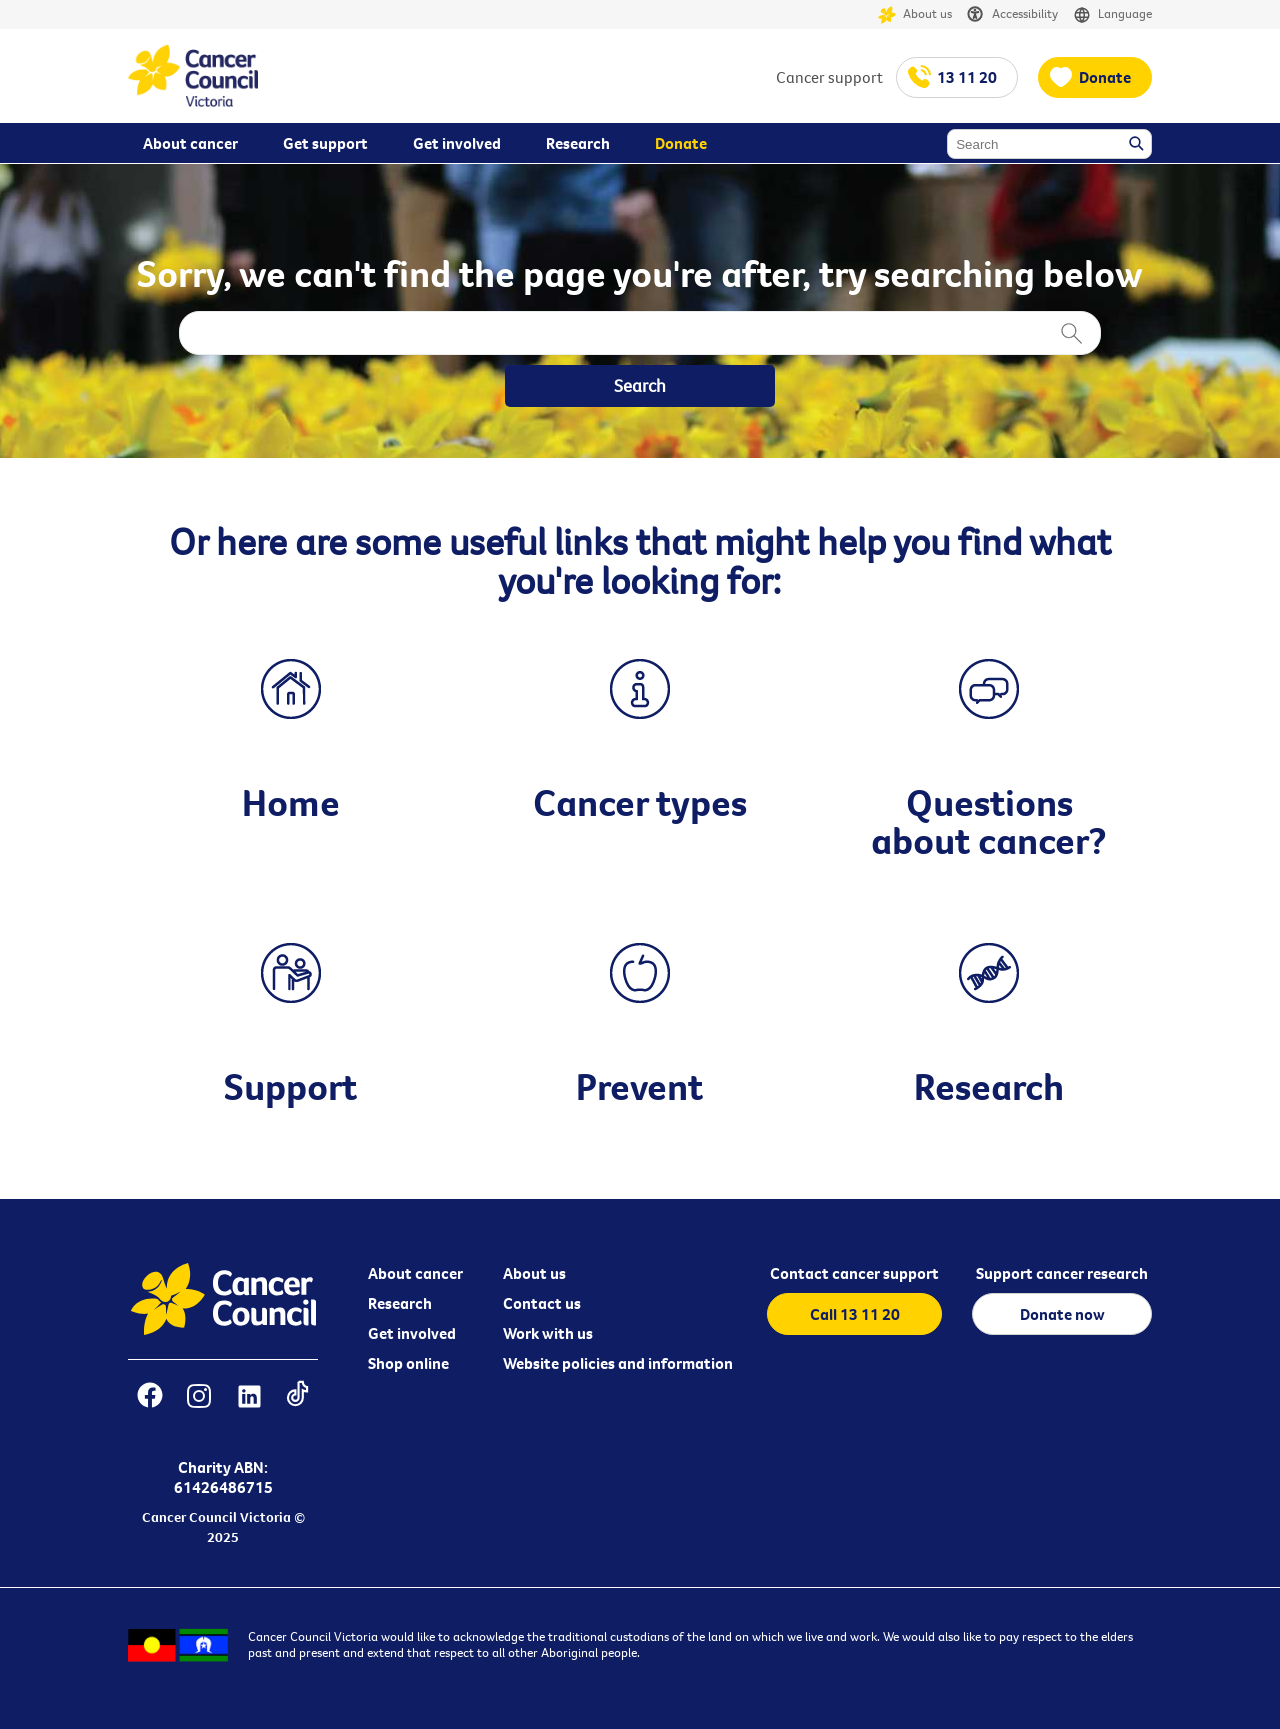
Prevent (639, 1086)
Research (989, 1086)
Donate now (1062, 1314)
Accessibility (1012, 14)
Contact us (542, 1303)
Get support (325, 143)
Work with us (548, 1333)
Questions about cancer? (989, 821)
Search (1138, 145)
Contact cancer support (854, 1273)
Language (1112, 14)
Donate (1105, 77)
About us (915, 14)
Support (290, 1086)
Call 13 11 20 (855, 1314)
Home (291, 802)
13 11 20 (967, 77)
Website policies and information (618, 1363)
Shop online (408, 1363)
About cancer (415, 1273)
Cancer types (640, 802)
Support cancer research (1062, 1273)
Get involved (412, 1333)
